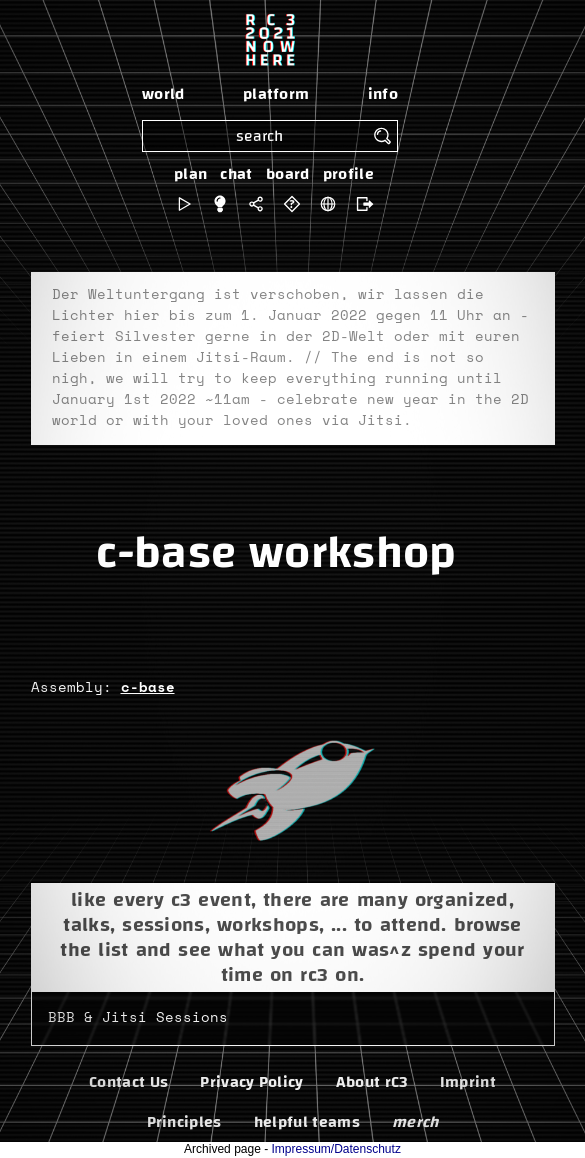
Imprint (468, 1082)
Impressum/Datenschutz (336, 1149)
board (288, 174)
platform (276, 94)
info (383, 94)
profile (348, 174)
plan (190, 174)
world (163, 94)
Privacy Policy (251, 1082)
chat (236, 174)
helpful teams (307, 1122)
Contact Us (128, 1082)
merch (415, 1122)
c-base (148, 688)
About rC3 (372, 1082)
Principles (184, 1122)
